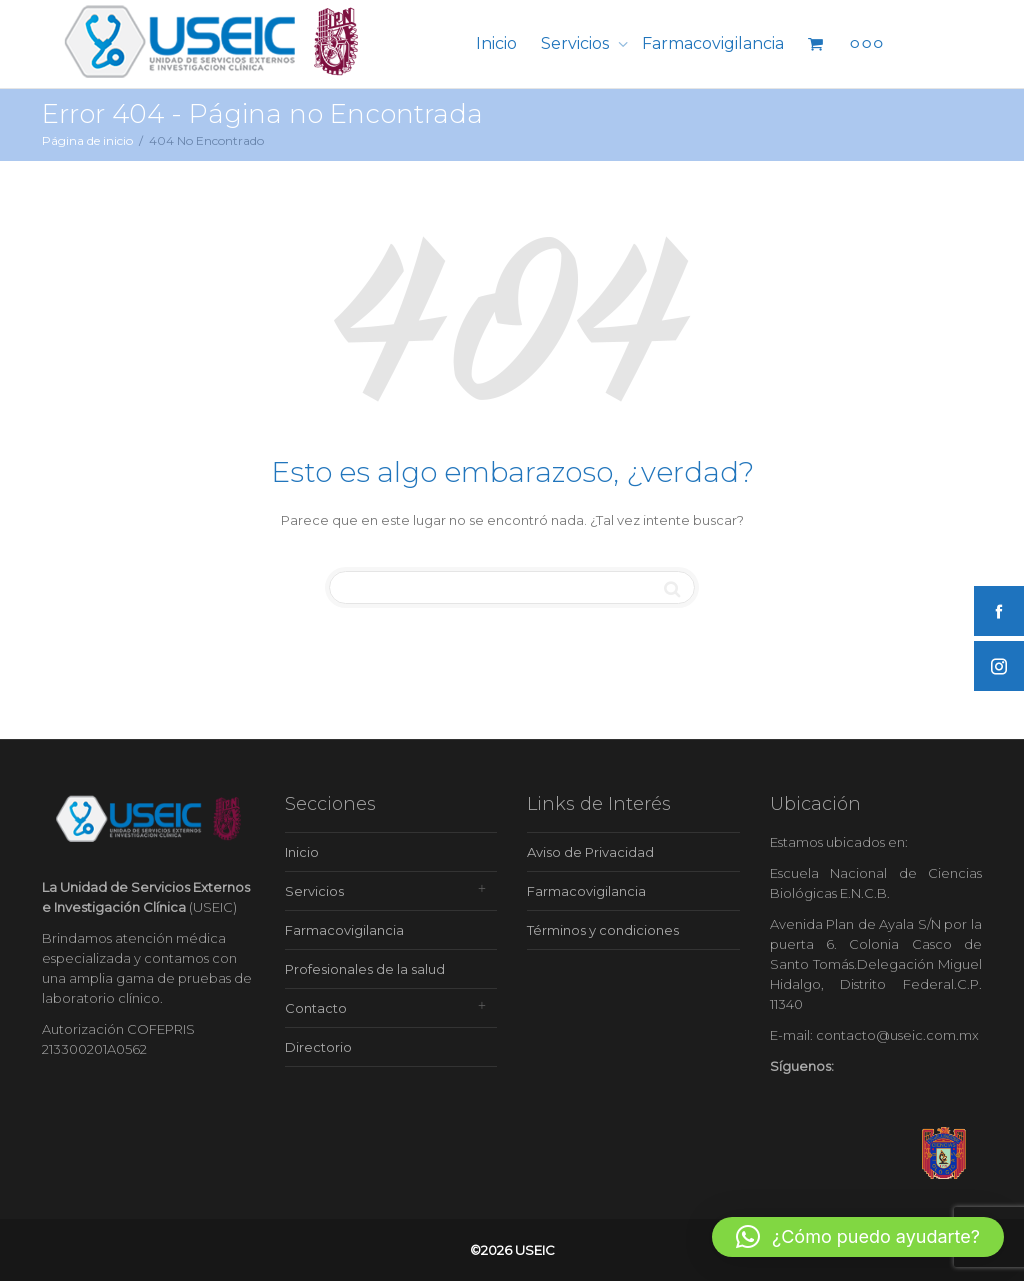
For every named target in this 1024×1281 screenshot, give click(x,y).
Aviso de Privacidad (590, 852)
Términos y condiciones (603, 930)
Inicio (496, 43)
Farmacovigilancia (713, 43)
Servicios (577, 43)
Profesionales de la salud (365, 969)
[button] (858, 1237)
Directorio (318, 1047)
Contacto (316, 1008)
